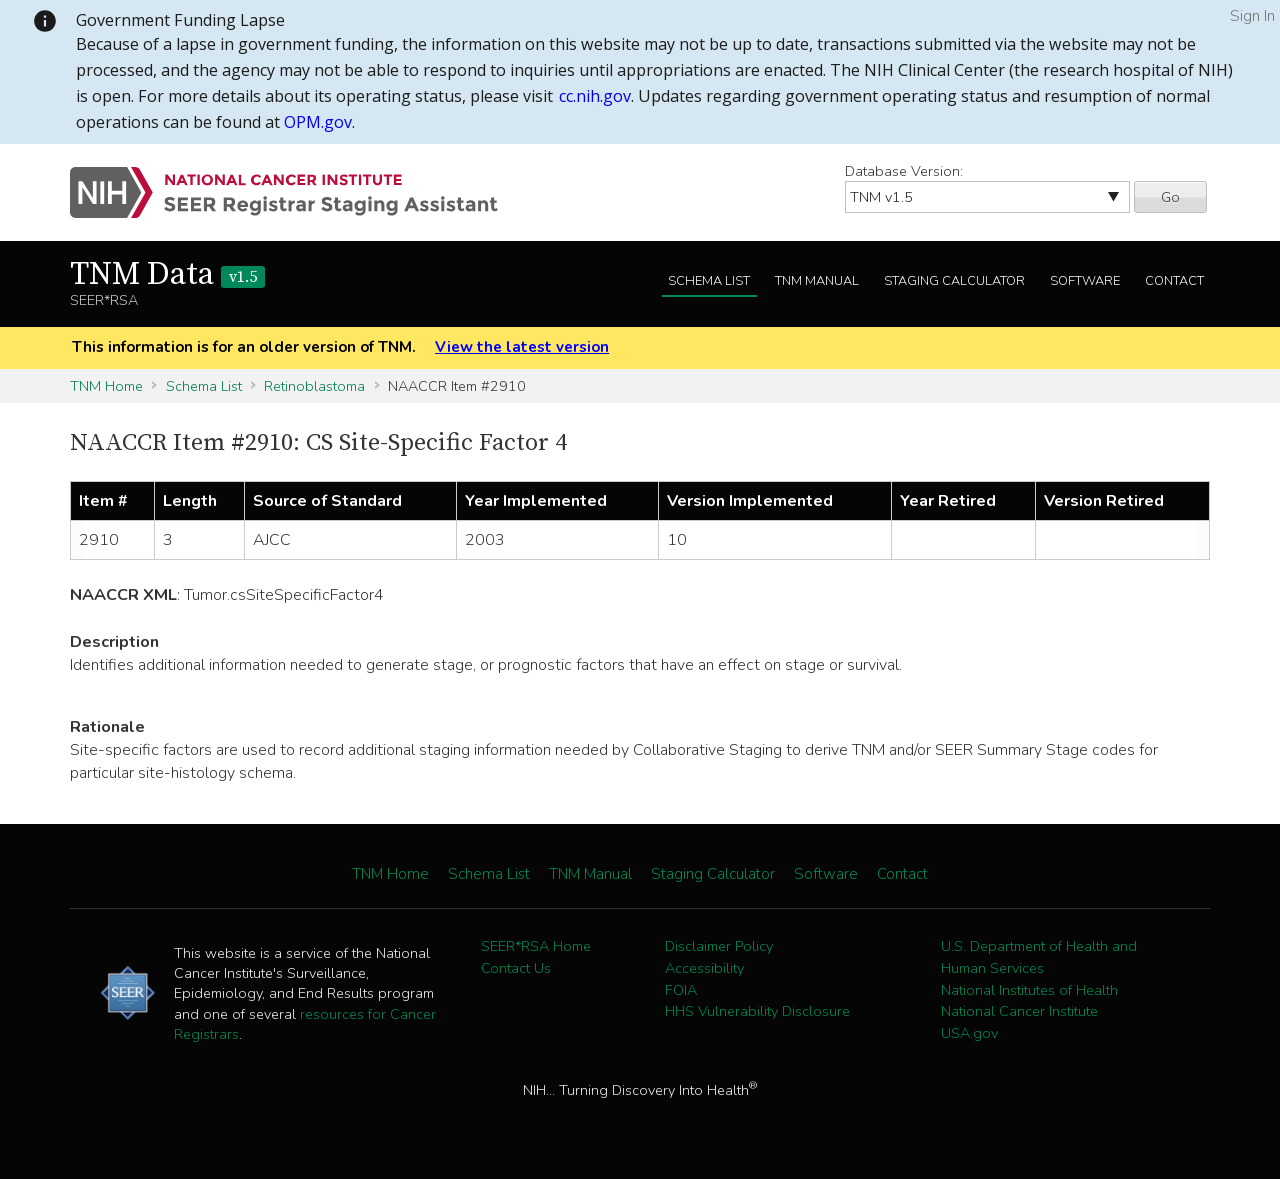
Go (1170, 197)
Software (1085, 281)
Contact (1174, 281)
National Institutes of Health (1029, 990)
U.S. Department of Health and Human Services (1039, 957)
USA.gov (969, 1033)
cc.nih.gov (595, 96)
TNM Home (106, 386)
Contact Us (516, 968)
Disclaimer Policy (719, 946)
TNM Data (167, 275)
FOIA (681, 990)
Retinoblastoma (314, 386)
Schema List (709, 281)
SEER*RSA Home (536, 946)
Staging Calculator (954, 281)
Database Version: (904, 171)
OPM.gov (318, 122)
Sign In (1252, 16)
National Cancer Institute (1019, 1011)
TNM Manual (817, 281)
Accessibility (704, 968)
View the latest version (522, 347)
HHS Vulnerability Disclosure (757, 1011)
